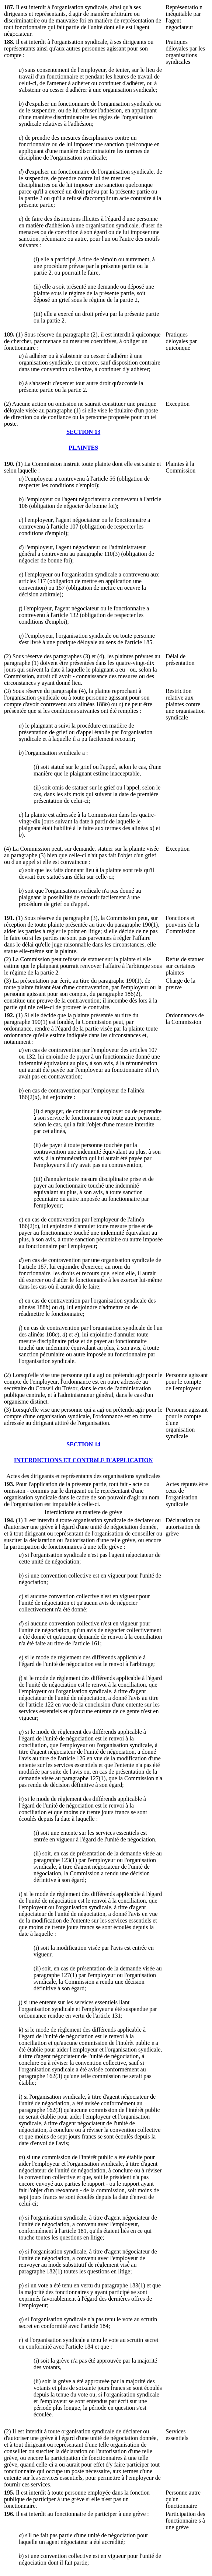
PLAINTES (83, 448)
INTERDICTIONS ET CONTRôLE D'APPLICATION (83, 1460)
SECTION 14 (83, 1444)
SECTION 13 (83, 432)
